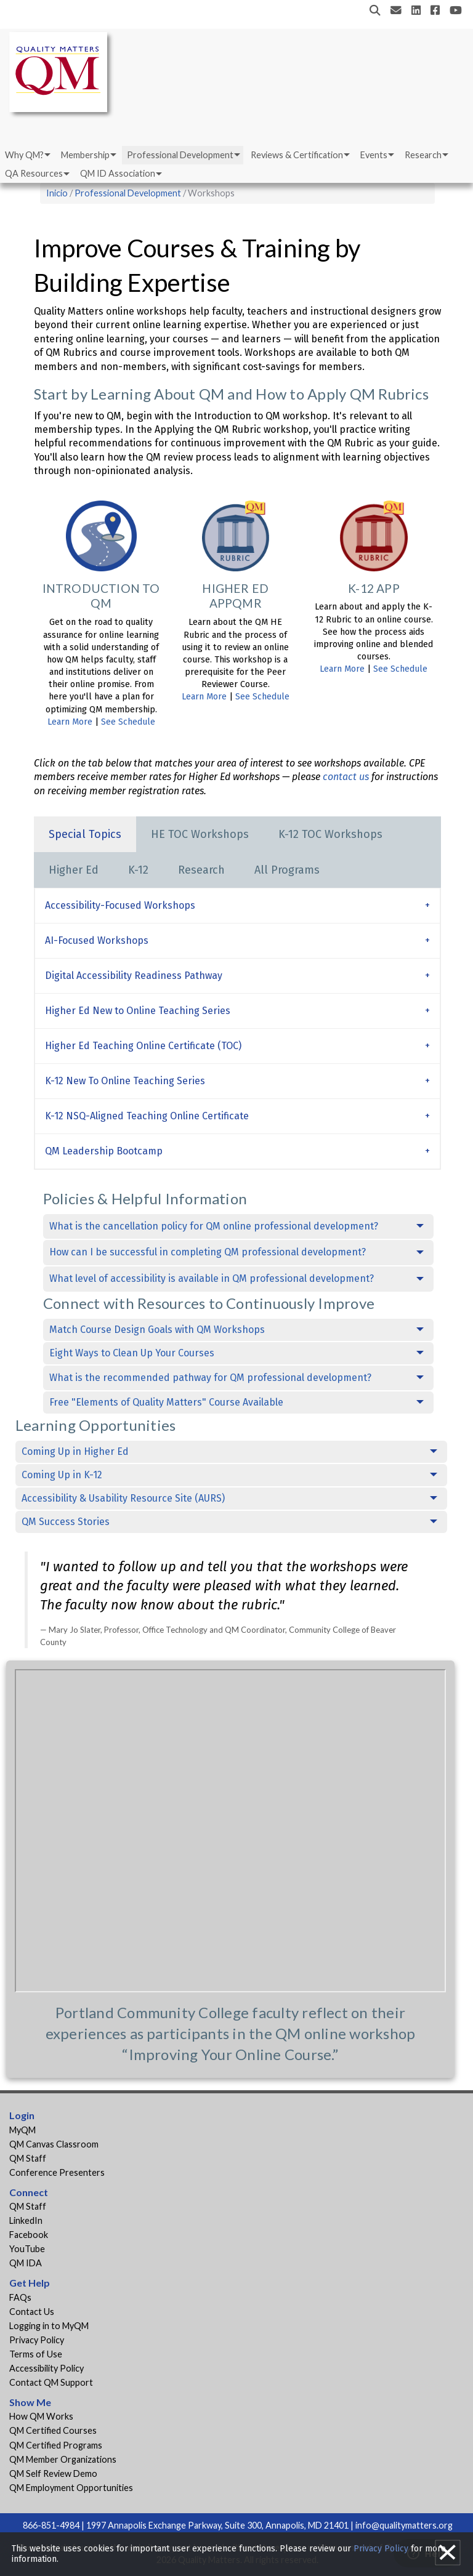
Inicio (57, 193)
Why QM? (24, 155)
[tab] (237, 905)
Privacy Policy (36, 2340)
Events (373, 155)
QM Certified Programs (55, 2445)
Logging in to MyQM (49, 2325)
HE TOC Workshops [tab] (200, 834)
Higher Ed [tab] (74, 870)
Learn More (69, 722)
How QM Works (41, 2416)
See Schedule (128, 722)
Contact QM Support (51, 2382)
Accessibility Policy (46, 2368)
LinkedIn (25, 2220)
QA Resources (34, 173)
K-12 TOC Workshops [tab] (330, 834)
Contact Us (31, 2311)
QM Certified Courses (53, 2430)
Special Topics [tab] (85, 834)
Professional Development (180, 155)
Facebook (28, 2234)
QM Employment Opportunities (71, 2487)
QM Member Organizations (62, 2459)
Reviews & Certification (297, 155)
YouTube (27, 2249)
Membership (85, 155)
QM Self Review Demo (53, 2473)
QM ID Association (117, 173)
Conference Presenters (57, 2172)
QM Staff (27, 2158)
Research (423, 155)
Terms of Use (35, 2354)
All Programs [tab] (287, 870)
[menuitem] (27, 155)
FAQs (20, 2297)
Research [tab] (201, 870)
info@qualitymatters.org (404, 2525)
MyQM (22, 2130)
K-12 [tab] (138, 870)
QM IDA (25, 2263)
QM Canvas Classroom (54, 2144)
